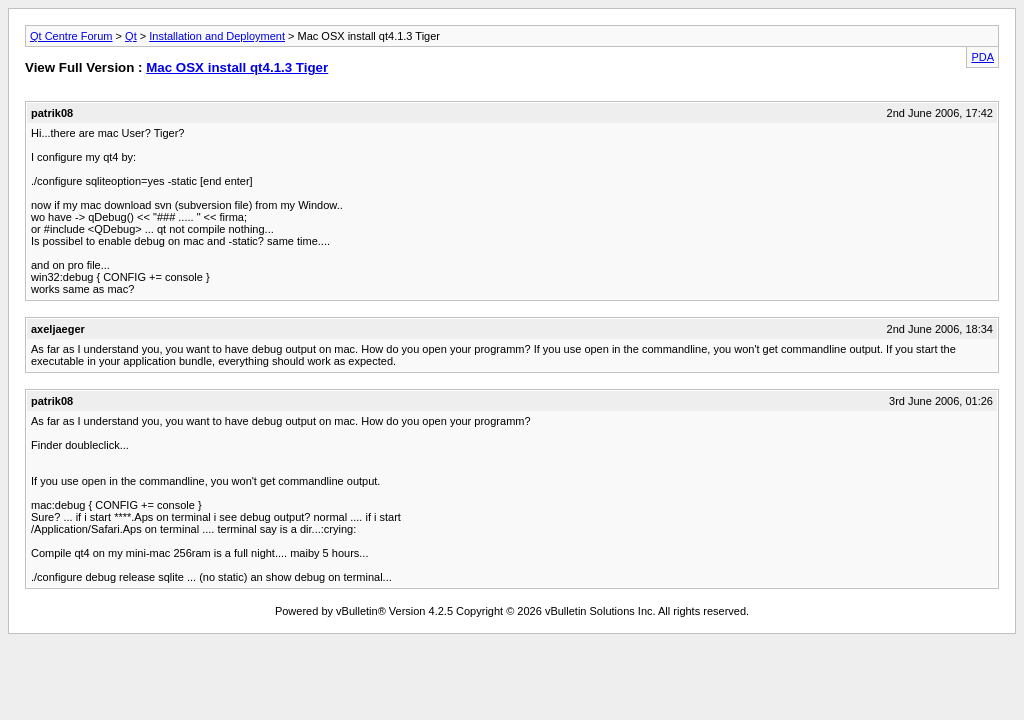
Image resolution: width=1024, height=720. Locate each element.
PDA (982, 57)
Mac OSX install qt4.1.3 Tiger (237, 67)
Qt (131, 36)
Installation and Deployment (217, 36)
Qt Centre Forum (71, 36)
